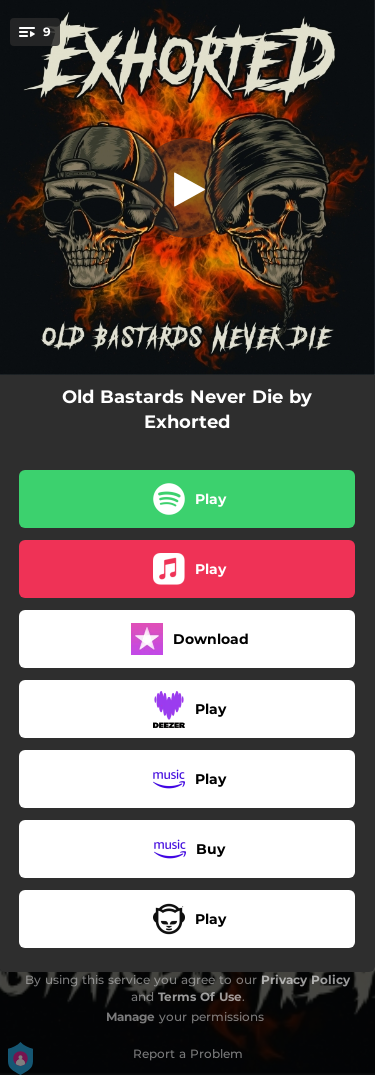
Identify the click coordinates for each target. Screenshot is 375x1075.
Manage (130, 1016)
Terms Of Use (200, 996)
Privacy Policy (305, 979)
